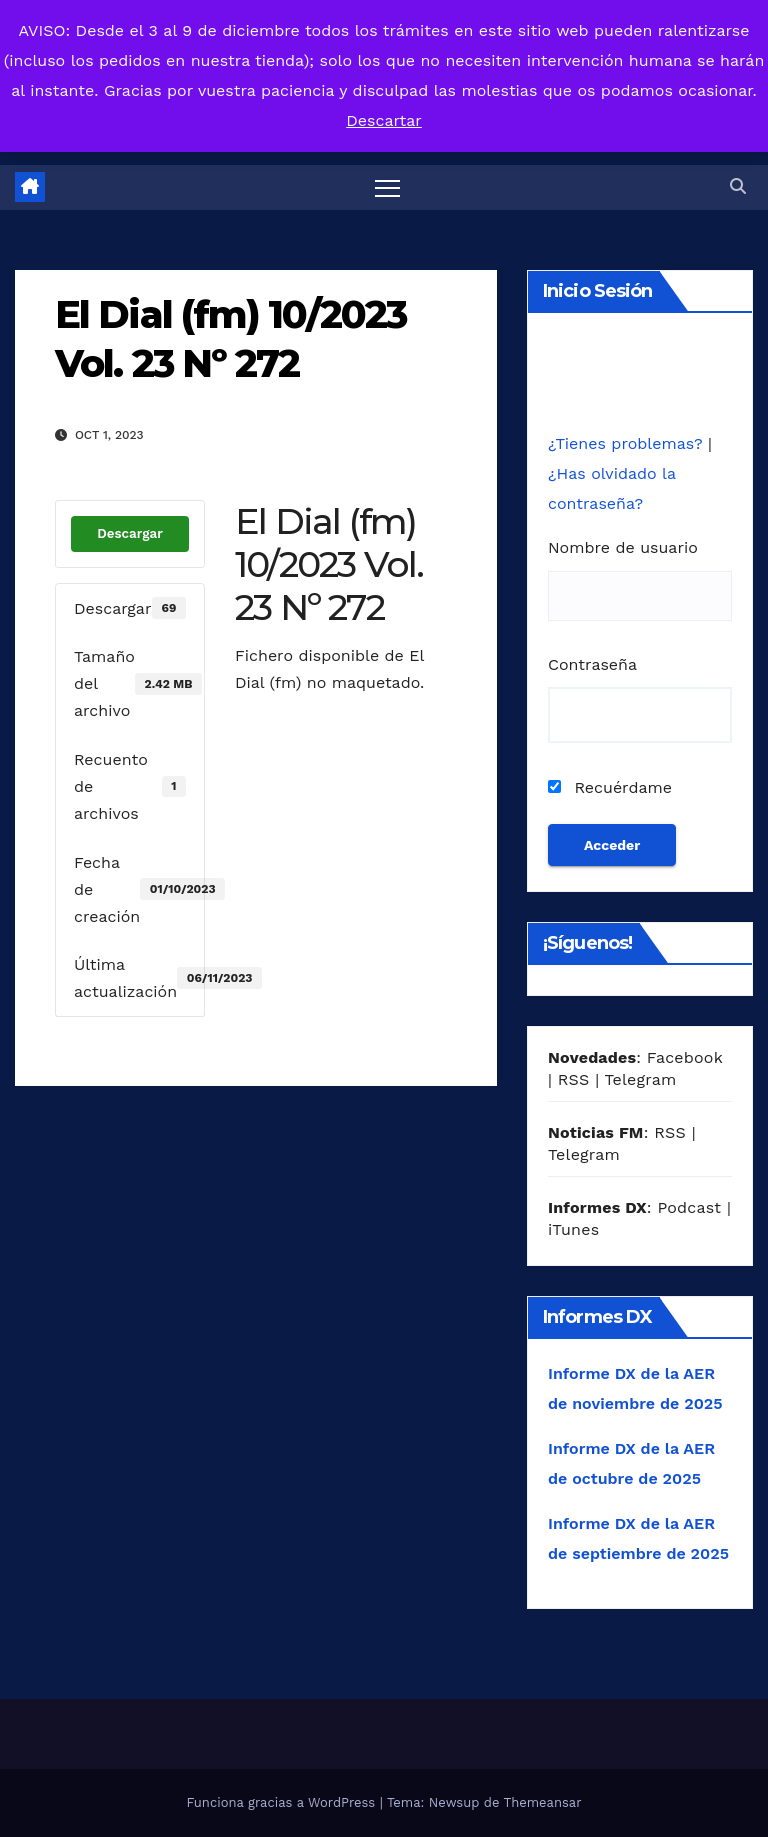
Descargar (130, 533)
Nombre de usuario (623, 547)
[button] (738, 186)
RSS (574, 1079)
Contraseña (592, 664)
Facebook (685, 1057)
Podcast (689, 1207)
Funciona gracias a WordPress (282, 1802)
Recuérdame (610, 787)
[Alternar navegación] (387, 187)
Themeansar (543, 1802)
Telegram (640, 1079)
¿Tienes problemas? (628, 443)
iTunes (573, 1229)
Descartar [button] (384, 120)
